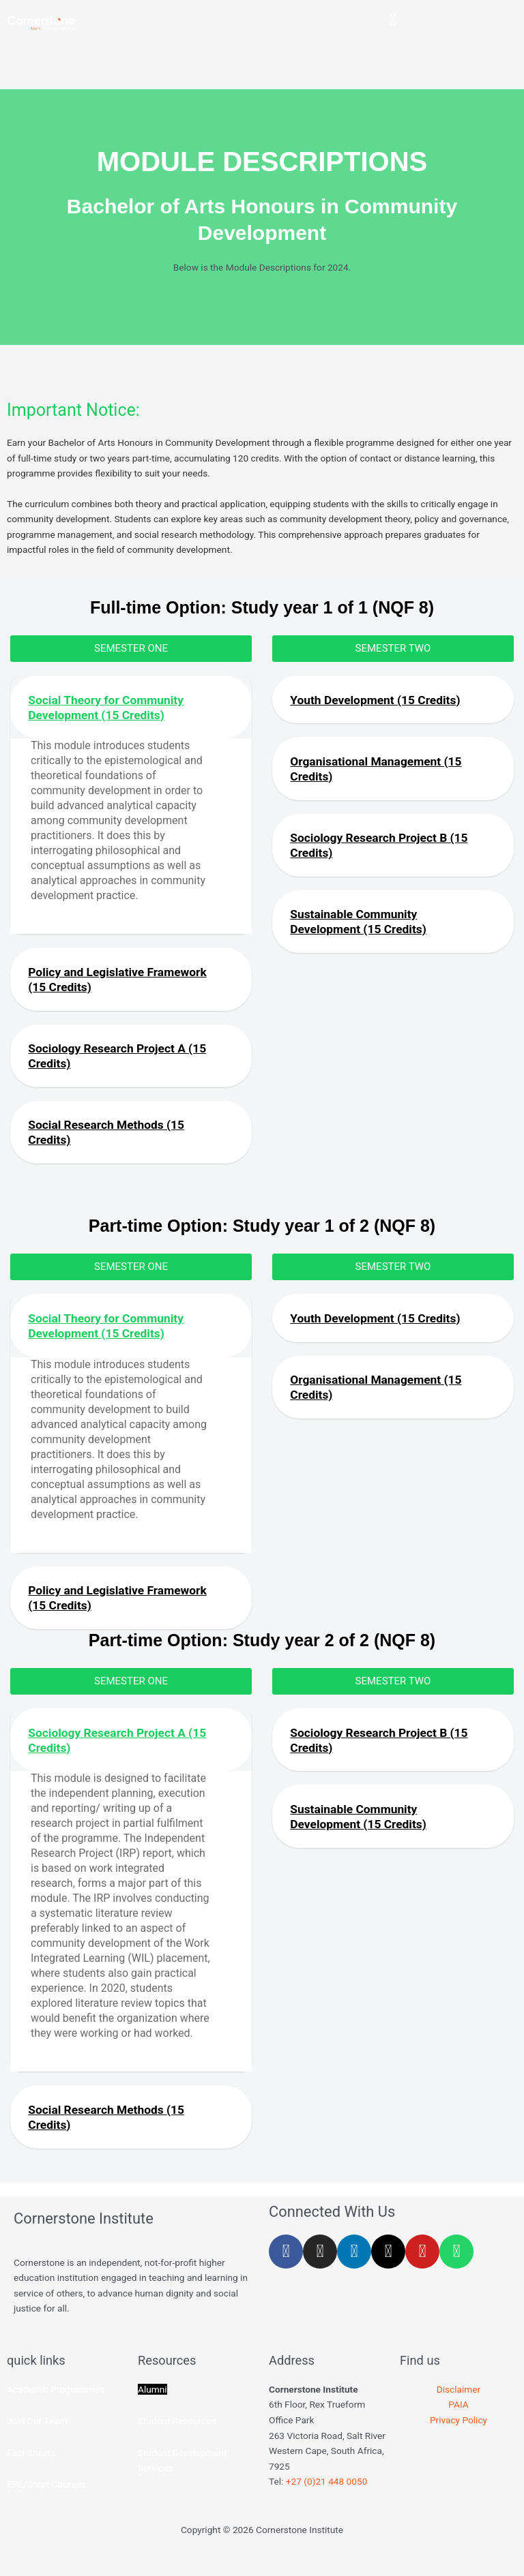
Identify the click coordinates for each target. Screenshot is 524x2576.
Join (17, 2436)
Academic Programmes (55, 2404)
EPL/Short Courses (46, 2499)
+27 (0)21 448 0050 (327, 2496)
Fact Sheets (31, 2468)
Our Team (47, 2436)
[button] (392, 20)
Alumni (152, 2404)
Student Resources (177, 2436)
